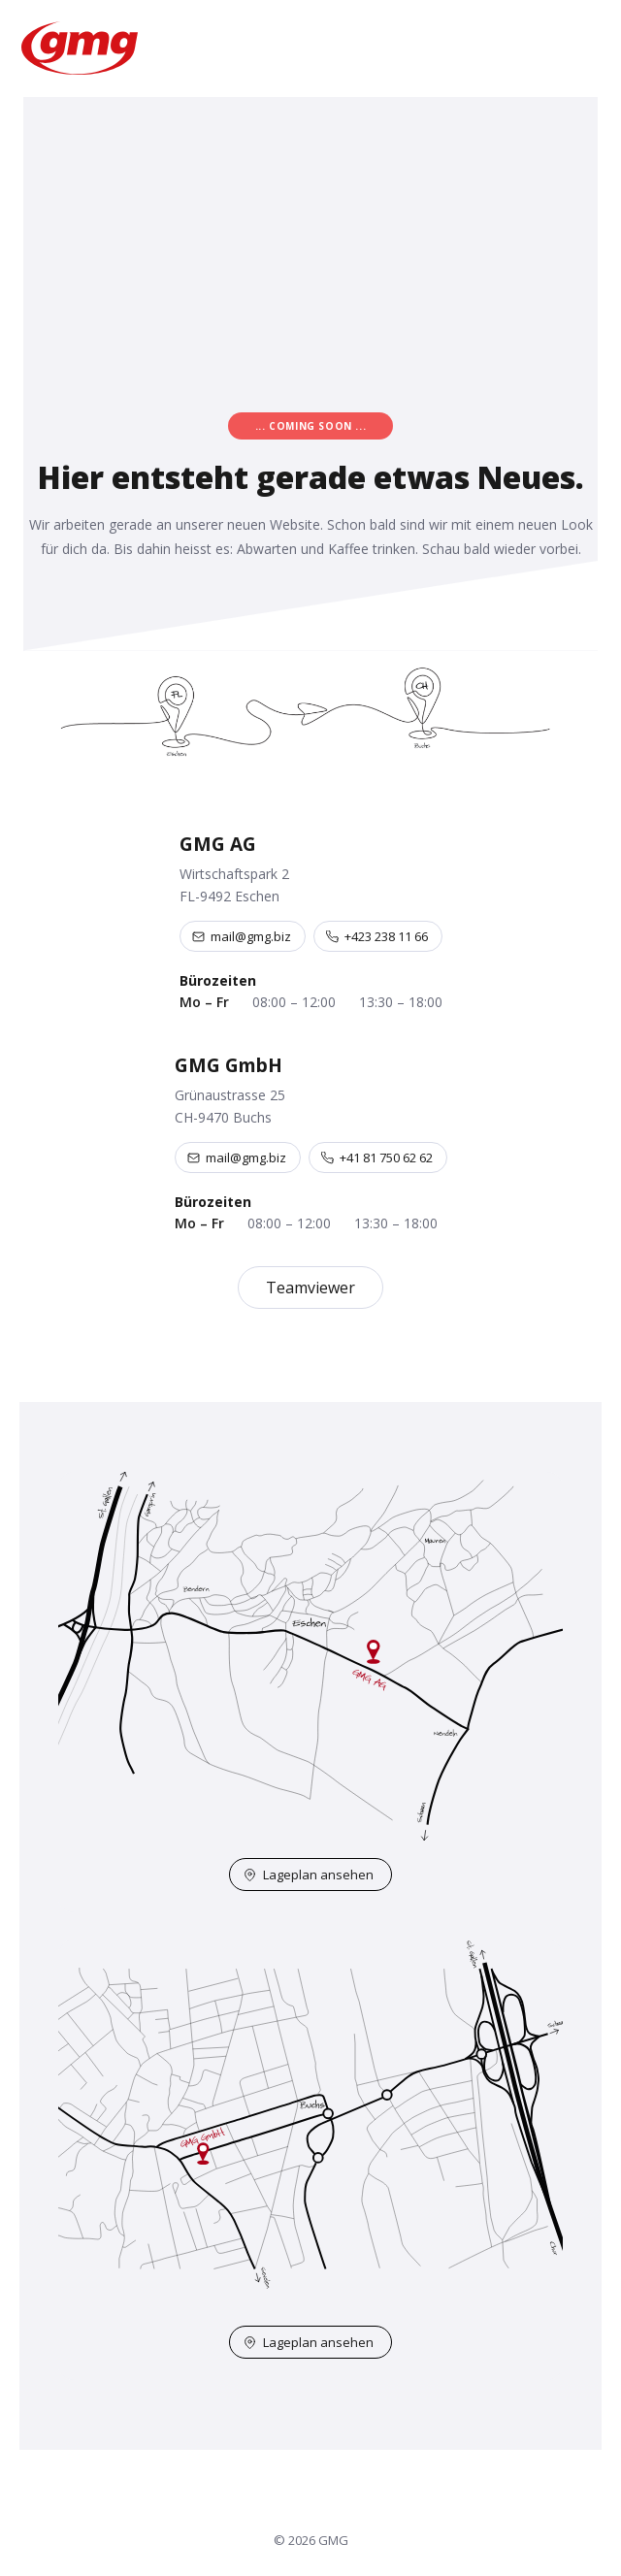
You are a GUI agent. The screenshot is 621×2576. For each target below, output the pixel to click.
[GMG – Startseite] (82, 48)
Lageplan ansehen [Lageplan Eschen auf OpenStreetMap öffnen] (309, 1874)
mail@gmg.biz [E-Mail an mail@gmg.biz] (241, 936)
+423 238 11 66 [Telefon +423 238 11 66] (377, 936)
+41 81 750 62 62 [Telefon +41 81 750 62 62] (377, 1157)
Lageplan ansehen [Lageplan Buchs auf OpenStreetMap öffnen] (309, 2342)
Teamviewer (310, 1287)
